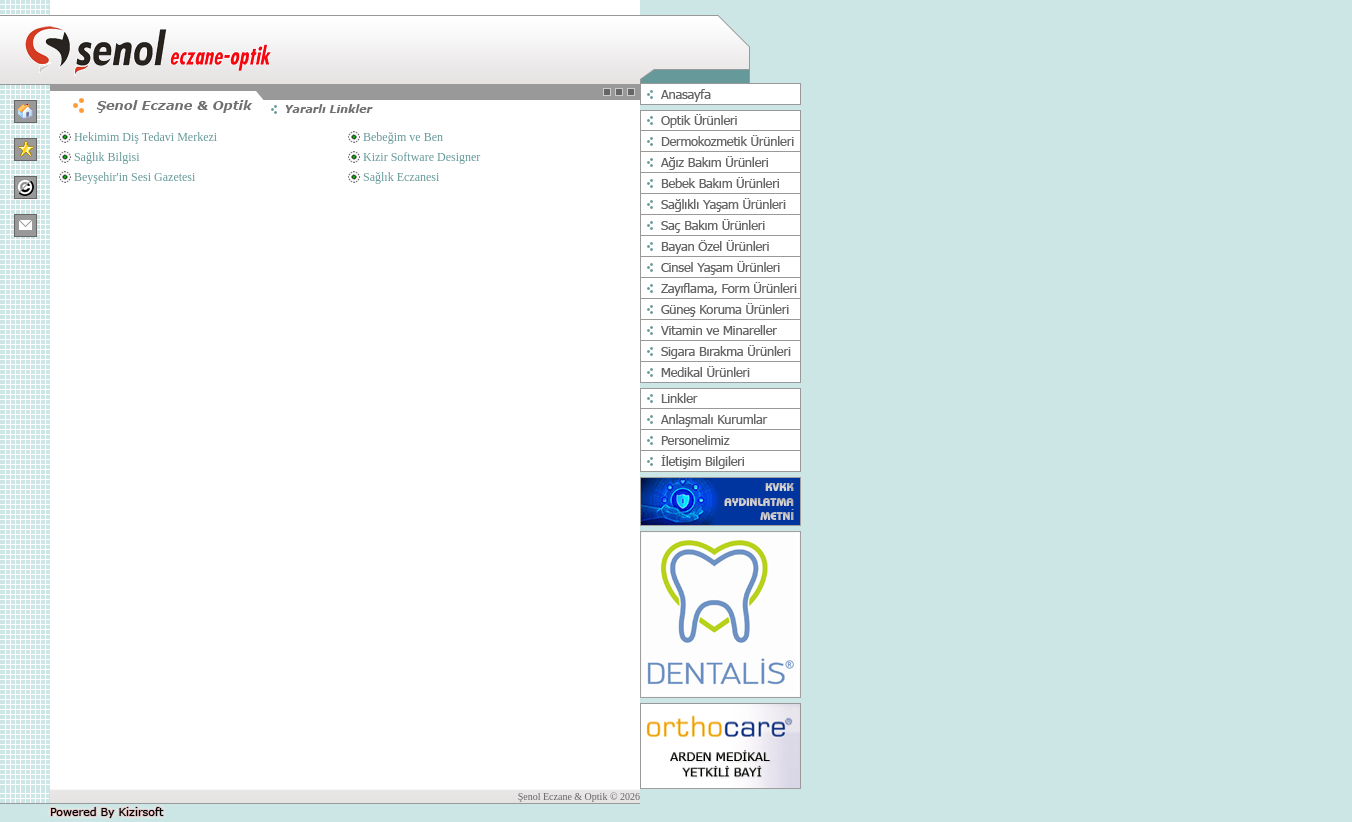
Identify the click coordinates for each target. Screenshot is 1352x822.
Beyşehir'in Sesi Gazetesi (134, 177)
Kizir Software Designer (421, 157)
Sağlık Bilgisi (107, 157)
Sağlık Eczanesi (401, 177)
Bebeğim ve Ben (403, 137)
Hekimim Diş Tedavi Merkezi (145, 137)
